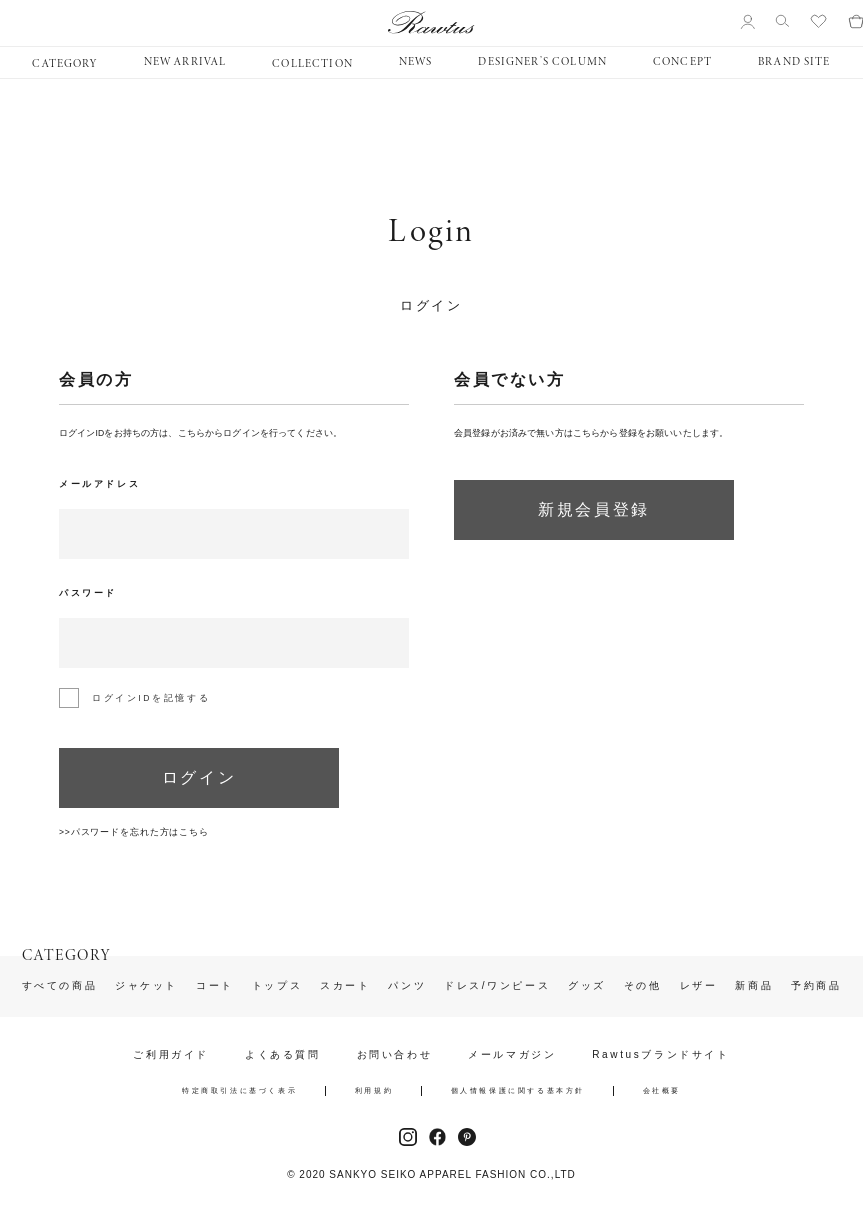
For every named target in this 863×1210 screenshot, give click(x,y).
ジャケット (146, 986)
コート (215, 986)
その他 (643, 986)
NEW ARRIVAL (185, 62)
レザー (699, 986)
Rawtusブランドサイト (660, 1055)
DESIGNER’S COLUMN (542, 62)
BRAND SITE (794, 62)
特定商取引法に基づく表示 (239, 1090)
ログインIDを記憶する (151, 698)
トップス (277, 986)
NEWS (416, 62)
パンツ (407, 986)
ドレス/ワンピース (497, 986)
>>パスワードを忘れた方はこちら (134, 832)
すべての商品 (60, 986)
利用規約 (374, 1090)
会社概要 (662, 1090)
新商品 (754, 986)
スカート (345, 986)
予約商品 (816, 986)
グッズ (587, 986)
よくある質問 (283, 1055)
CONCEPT (682, 62)
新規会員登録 (594, 509)
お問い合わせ (395, 1055)
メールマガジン (512, 1055)
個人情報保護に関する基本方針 (518, 1090)
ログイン (199, 777)
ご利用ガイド (171, 1055)
